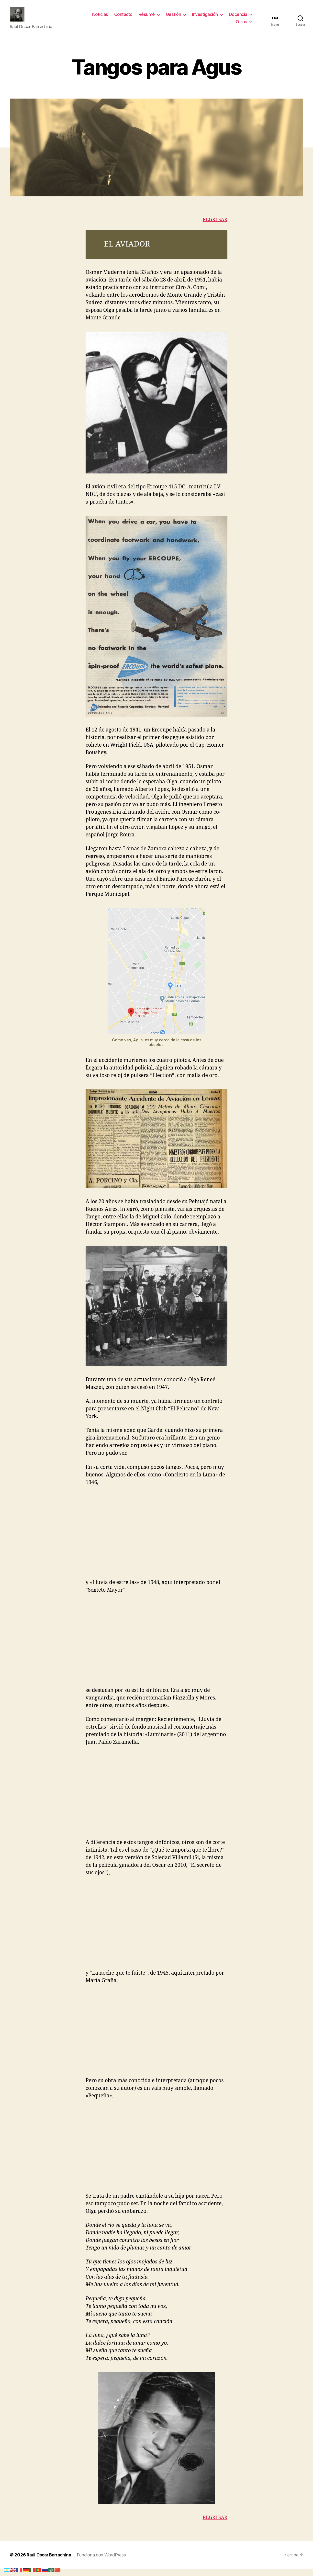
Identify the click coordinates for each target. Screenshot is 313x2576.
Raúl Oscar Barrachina (50, 2562)
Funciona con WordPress (104, 2562)
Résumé (147, 18)
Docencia (238, 18)
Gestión (173, 18)
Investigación (205, 18)
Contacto (123, 18)
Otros (241, 25)
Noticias (100, 18)
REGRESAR (214, 227)
